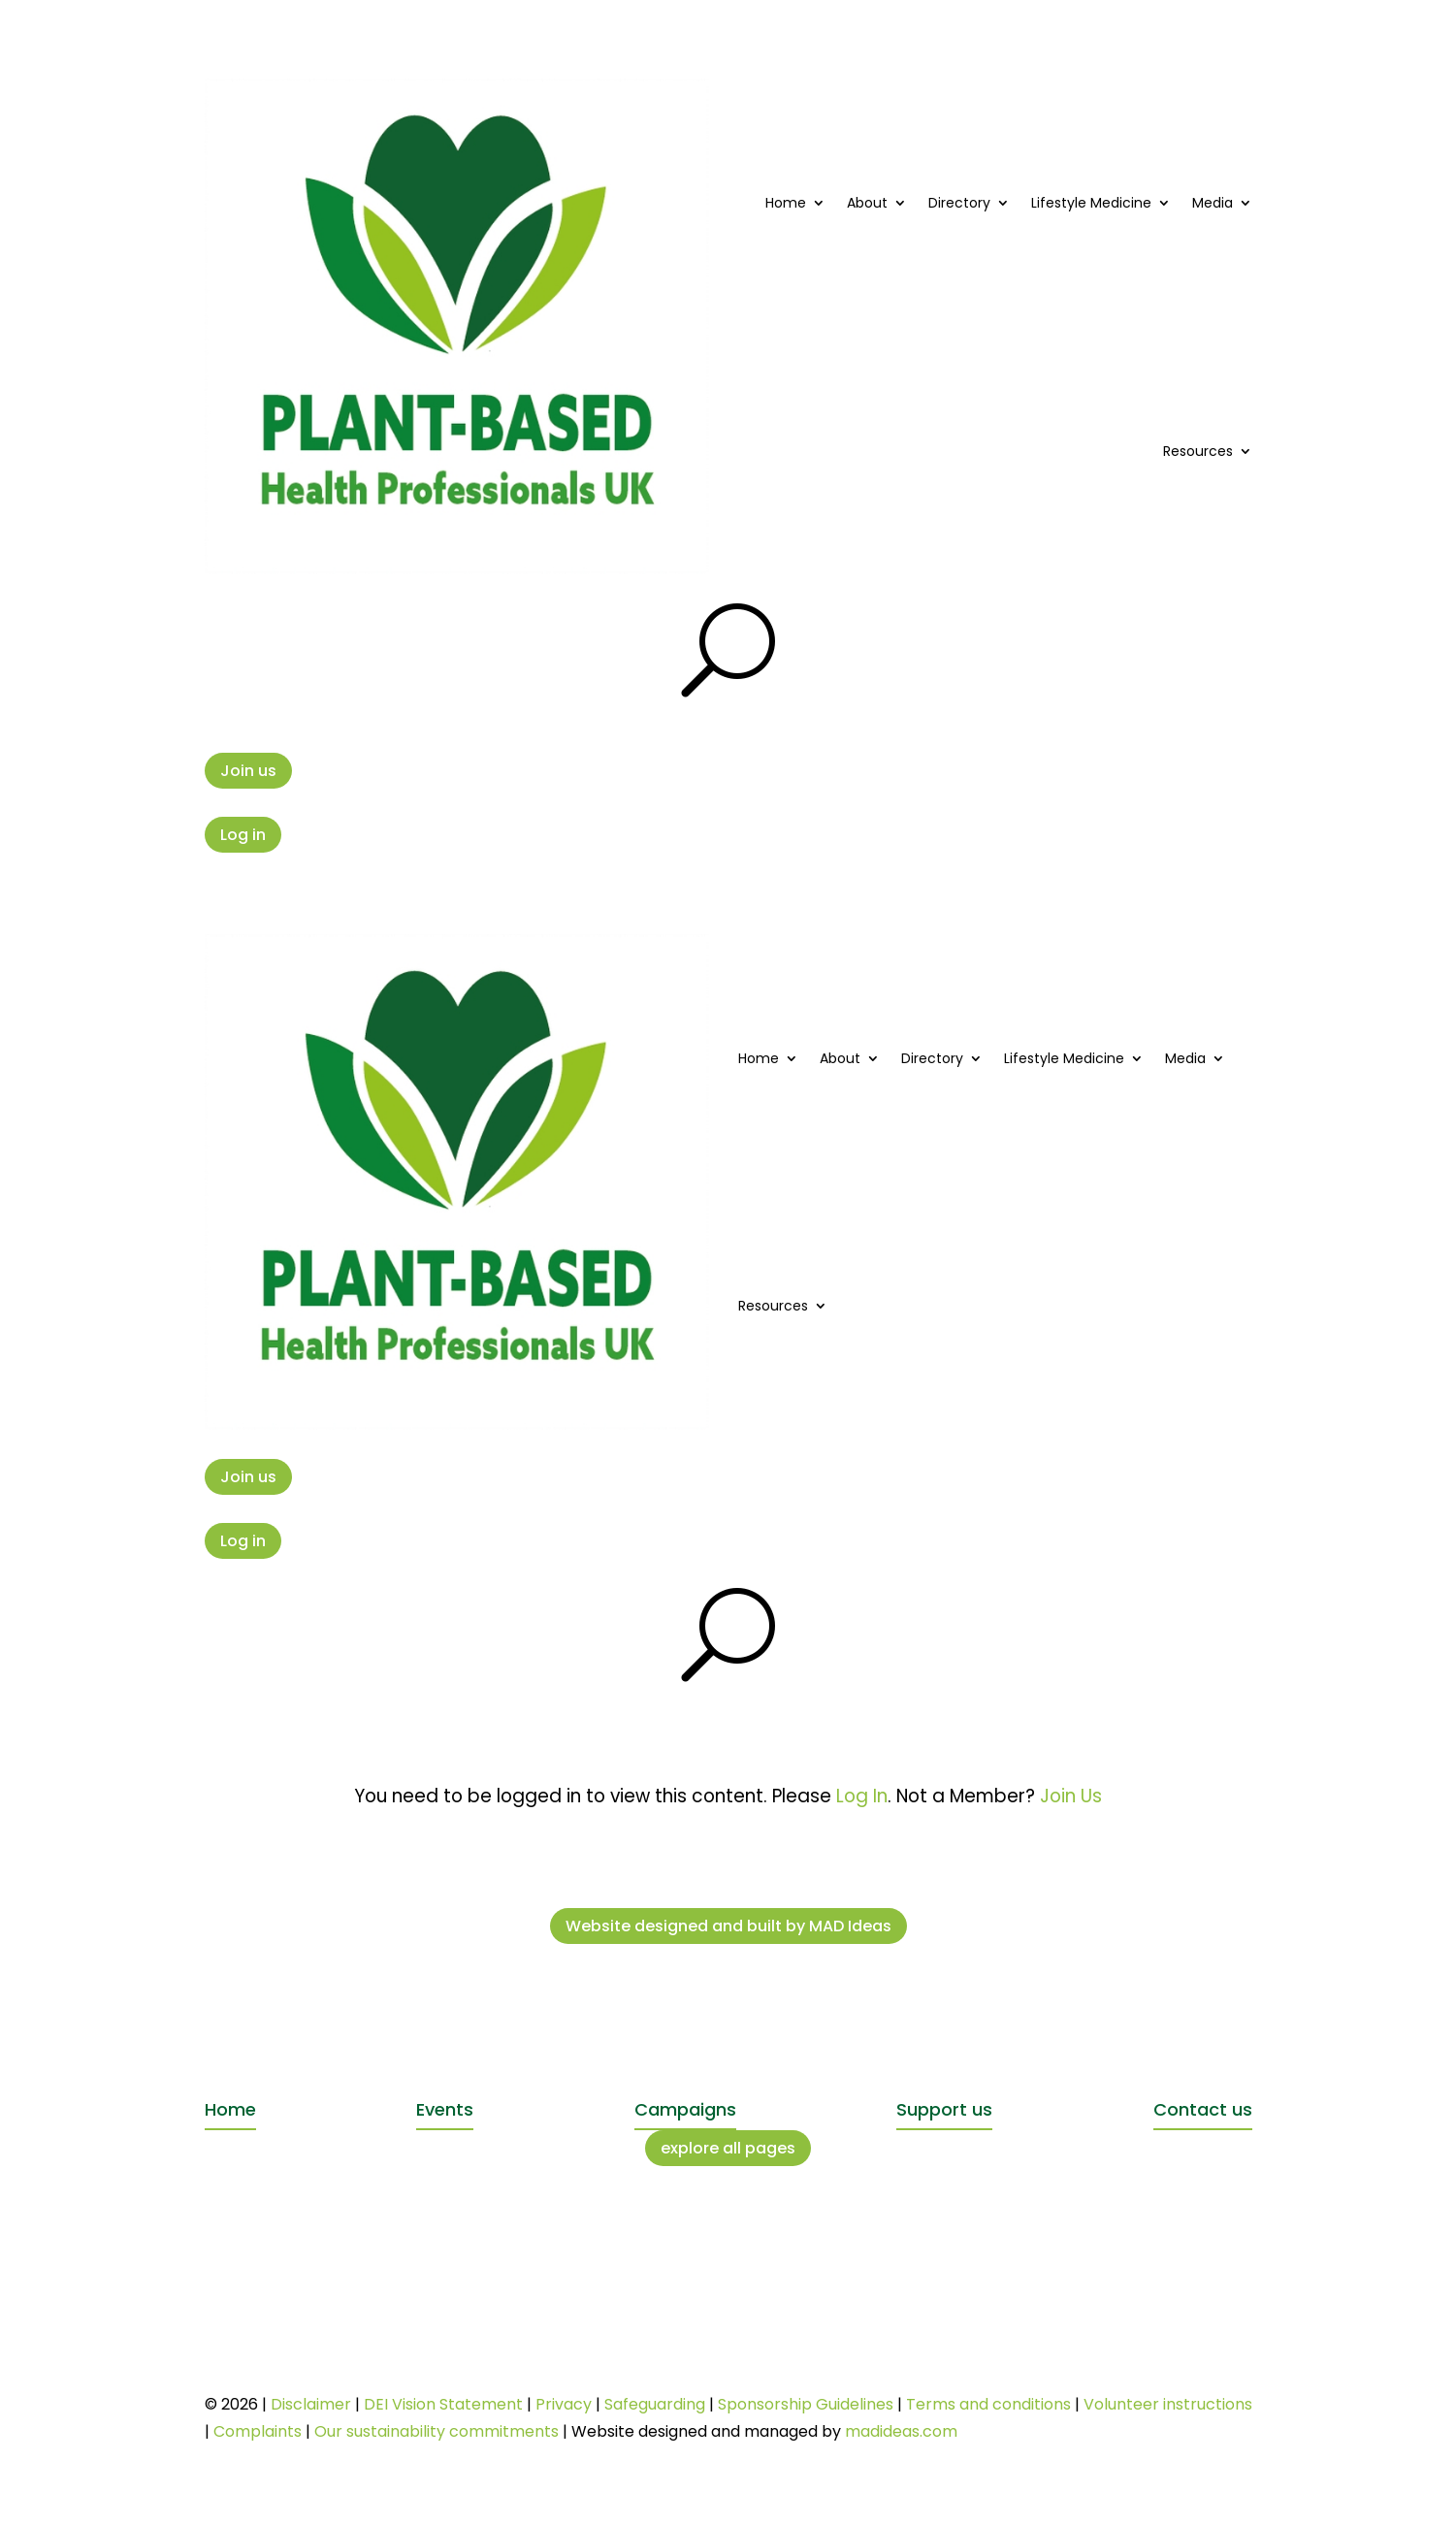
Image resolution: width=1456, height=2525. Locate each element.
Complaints (257, 2431)
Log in (243, 835)
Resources (1198, 451)
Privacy (563, 2404)
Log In (862, 1796)
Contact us (1202, 2109)
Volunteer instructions (1168, 2404)
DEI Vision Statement (443, 2404)
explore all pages (728, 2148)
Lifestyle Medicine (1091, 202)
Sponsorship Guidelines (805, 2404)
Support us (944, 2109)
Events (444, 2109)
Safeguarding (654, 2404)
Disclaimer (311, 2404)
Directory (959, 202)
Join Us (1071, 1796)
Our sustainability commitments (436, 2431)
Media (1212, 202)
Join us (248, 771)
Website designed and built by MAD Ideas (728, 1926)
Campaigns (685, 2109)
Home (785, 202)
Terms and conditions (988, 2404)
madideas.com (901, 2431)
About (867, 202)
